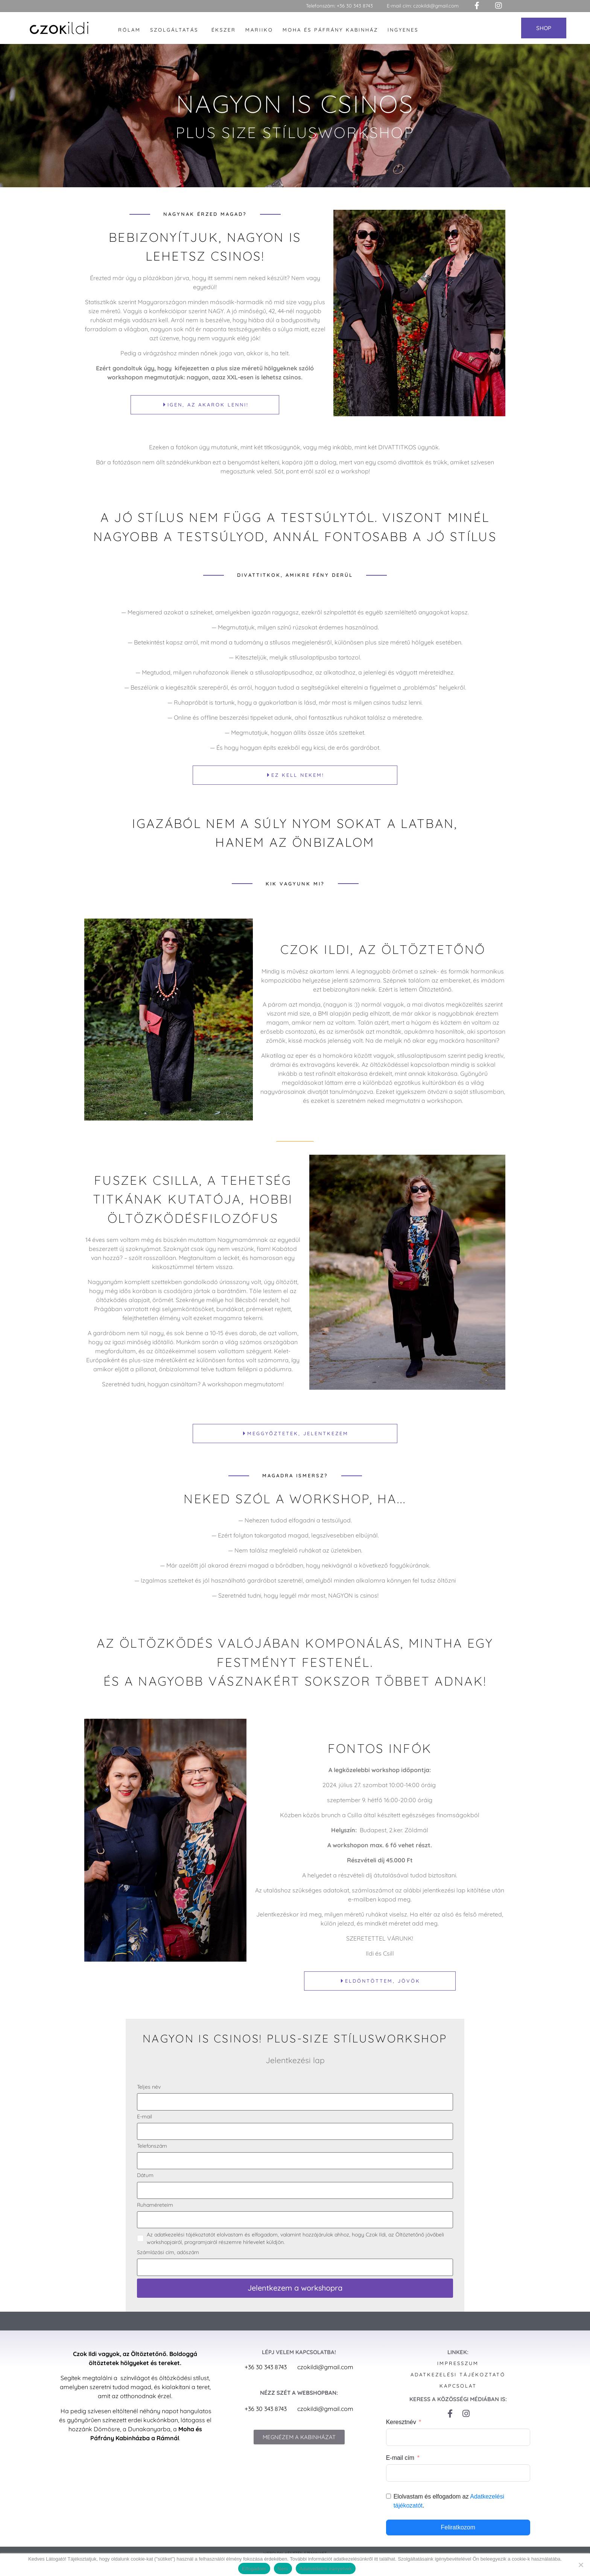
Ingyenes (403, 30)
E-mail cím (400, 2468)
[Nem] (580, 2564)
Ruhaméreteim (155, 2215)
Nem (283, 2568)
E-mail (144, 2126)
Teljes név (149, 2097)
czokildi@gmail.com (436, 6)
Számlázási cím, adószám (168, 2262)
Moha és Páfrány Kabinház (330, 30)
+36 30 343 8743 (355, 6)
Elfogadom (254, 2568)
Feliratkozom (458, 2537)
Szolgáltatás (174, 30)
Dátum (145, 2185)
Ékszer (223, 30)
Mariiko (259, 30)
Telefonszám (152, 2156)
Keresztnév (401, 2432)
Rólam (129, 30)
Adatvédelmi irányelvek (326, 2568)
